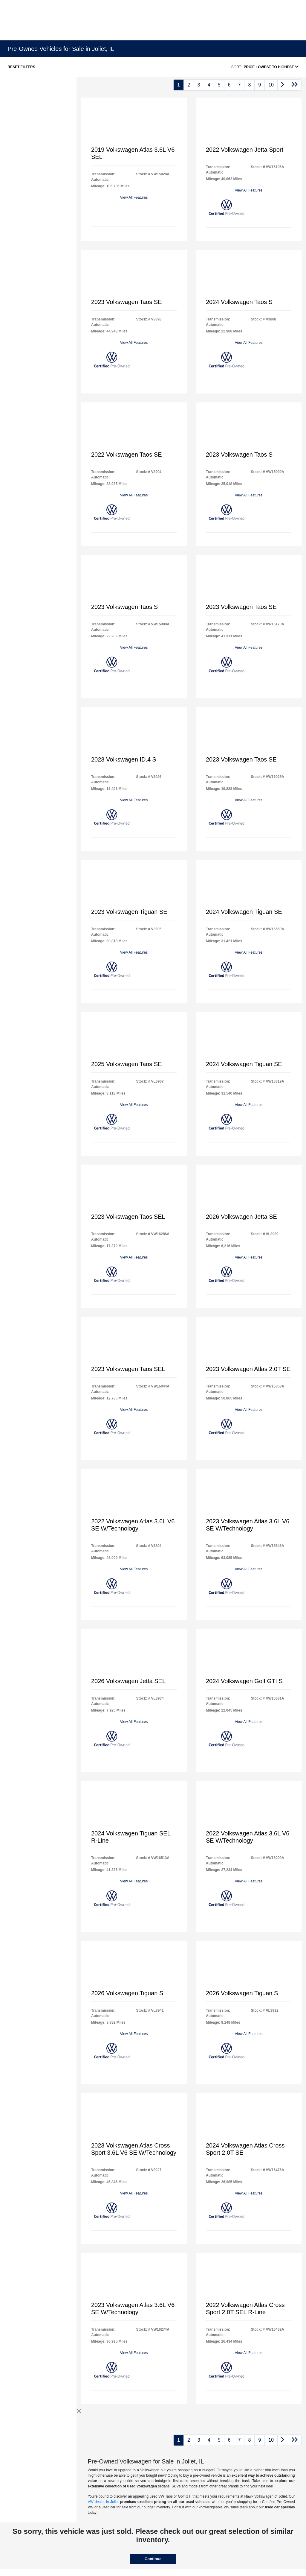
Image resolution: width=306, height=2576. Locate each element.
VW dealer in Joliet (103, 2502)
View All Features (134, 197)
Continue (153, 2559)
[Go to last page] (295, 85)
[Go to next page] (282, 85)
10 (271, 84)
